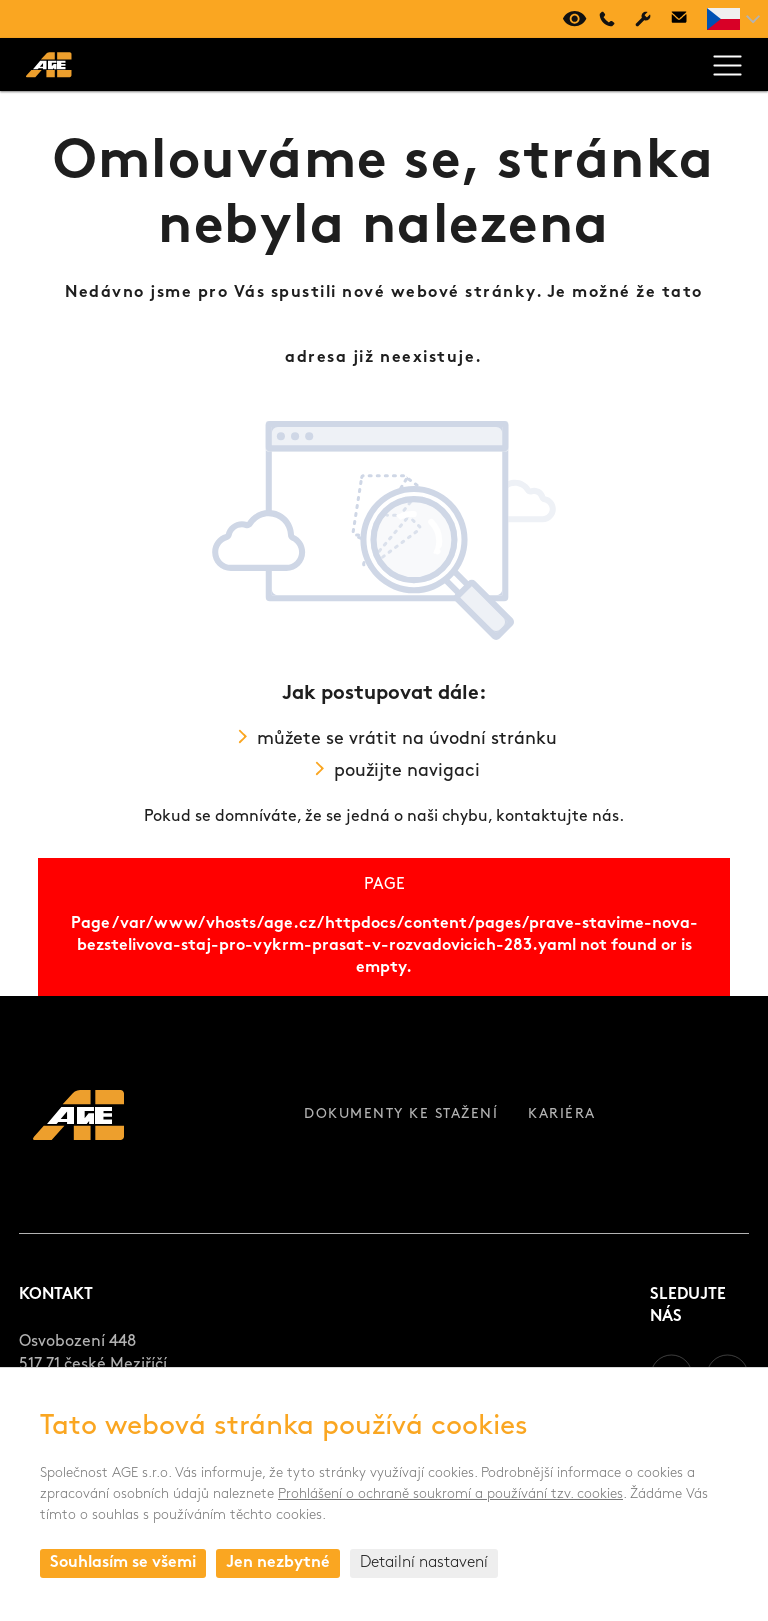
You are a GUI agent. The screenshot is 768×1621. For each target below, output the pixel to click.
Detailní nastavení (424, 1563)
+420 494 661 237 (607, 19)
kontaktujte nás (557, 817)
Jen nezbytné (278, 1563)
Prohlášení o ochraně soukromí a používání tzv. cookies (450, 1494)
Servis (643, 19)
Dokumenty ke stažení (401, 1114)
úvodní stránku (493, 739)
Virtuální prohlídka (571, 19)
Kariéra (562, 1114)
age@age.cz (679, 19)
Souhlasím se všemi (123, 1563)
